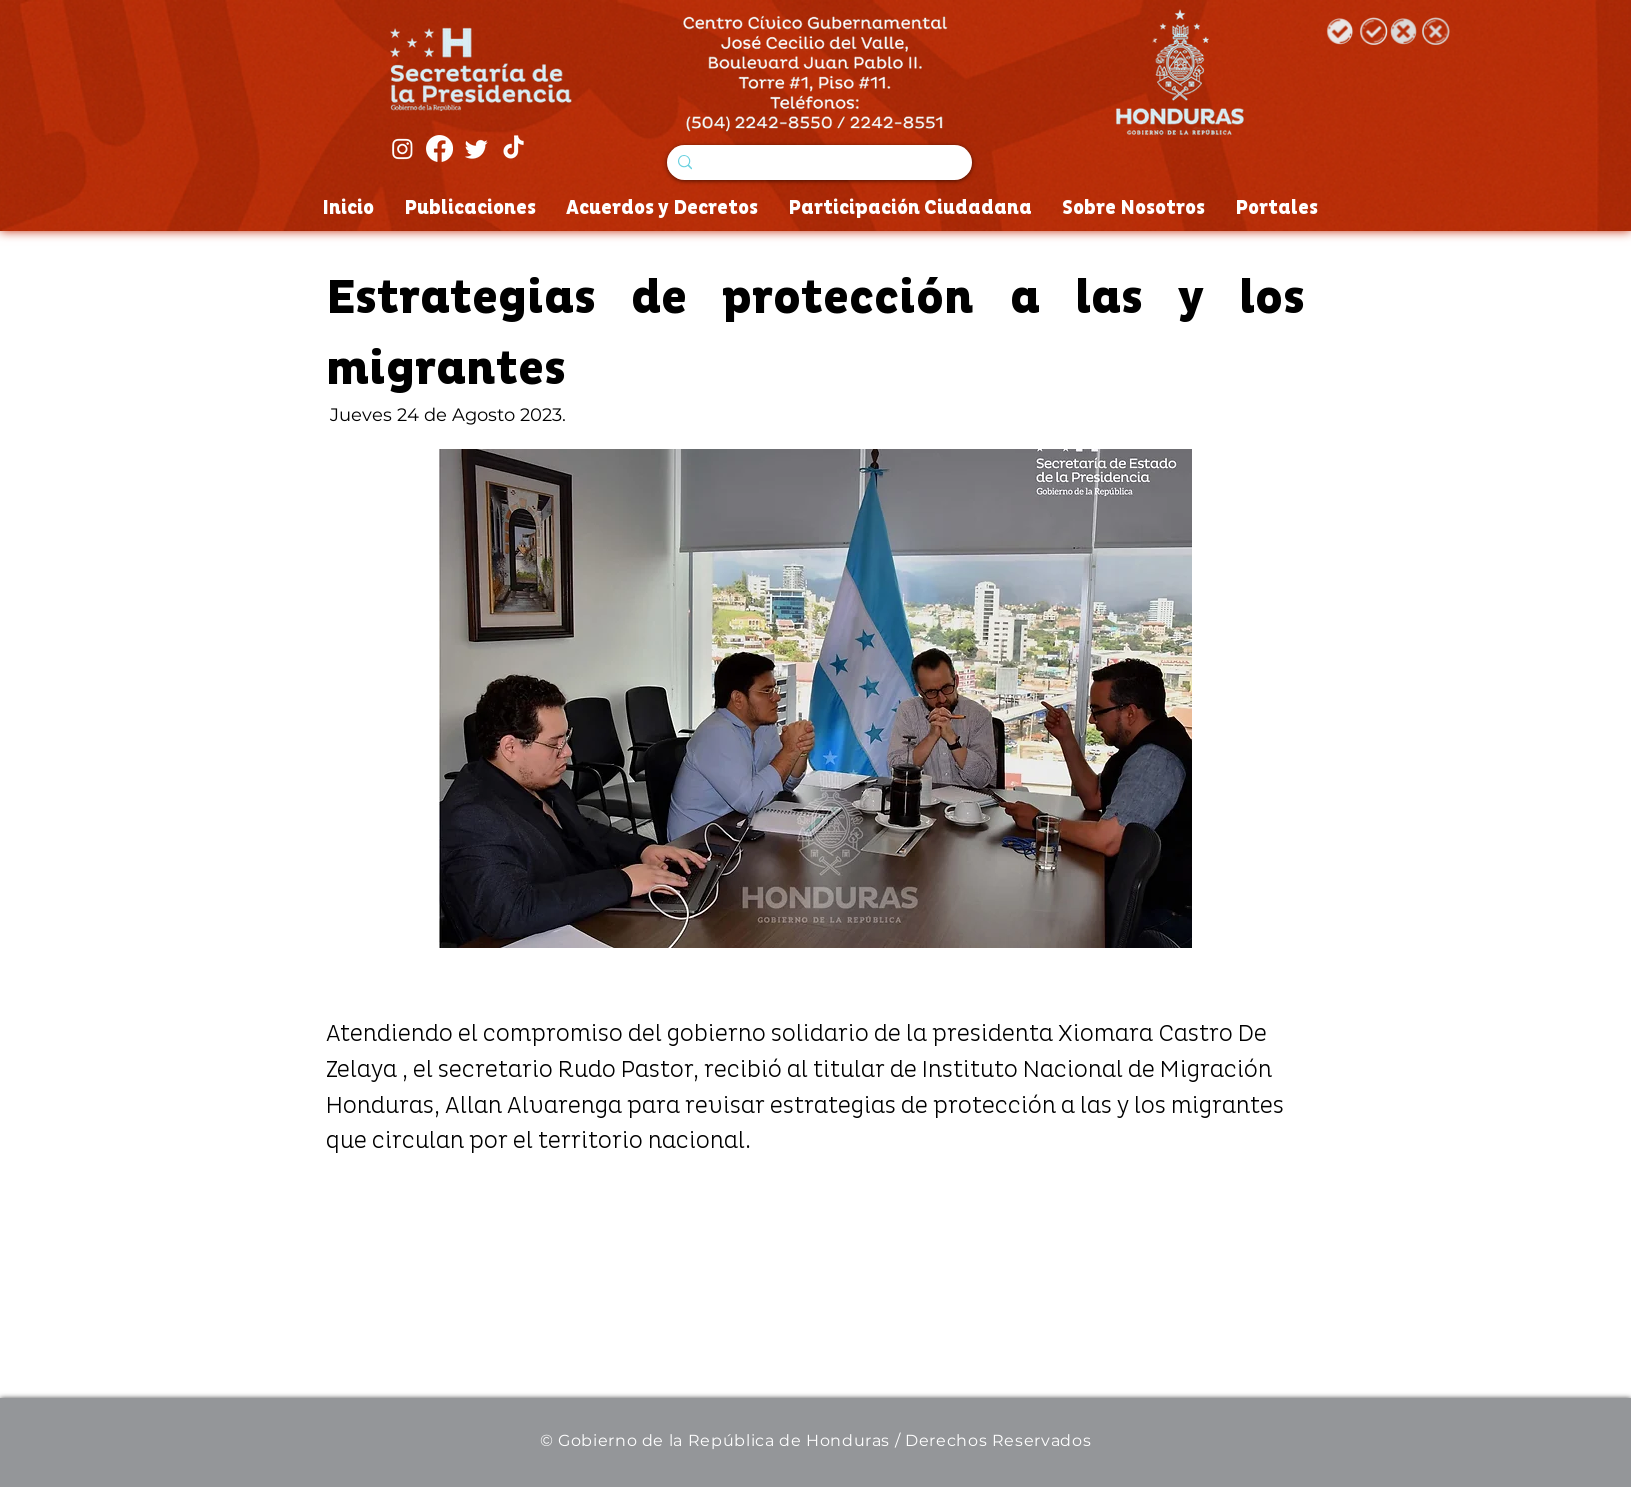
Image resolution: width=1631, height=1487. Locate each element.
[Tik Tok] (513, 148)
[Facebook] (439, 148)
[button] (815, 698)
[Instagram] (402, 148)
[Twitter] (476, 148)
